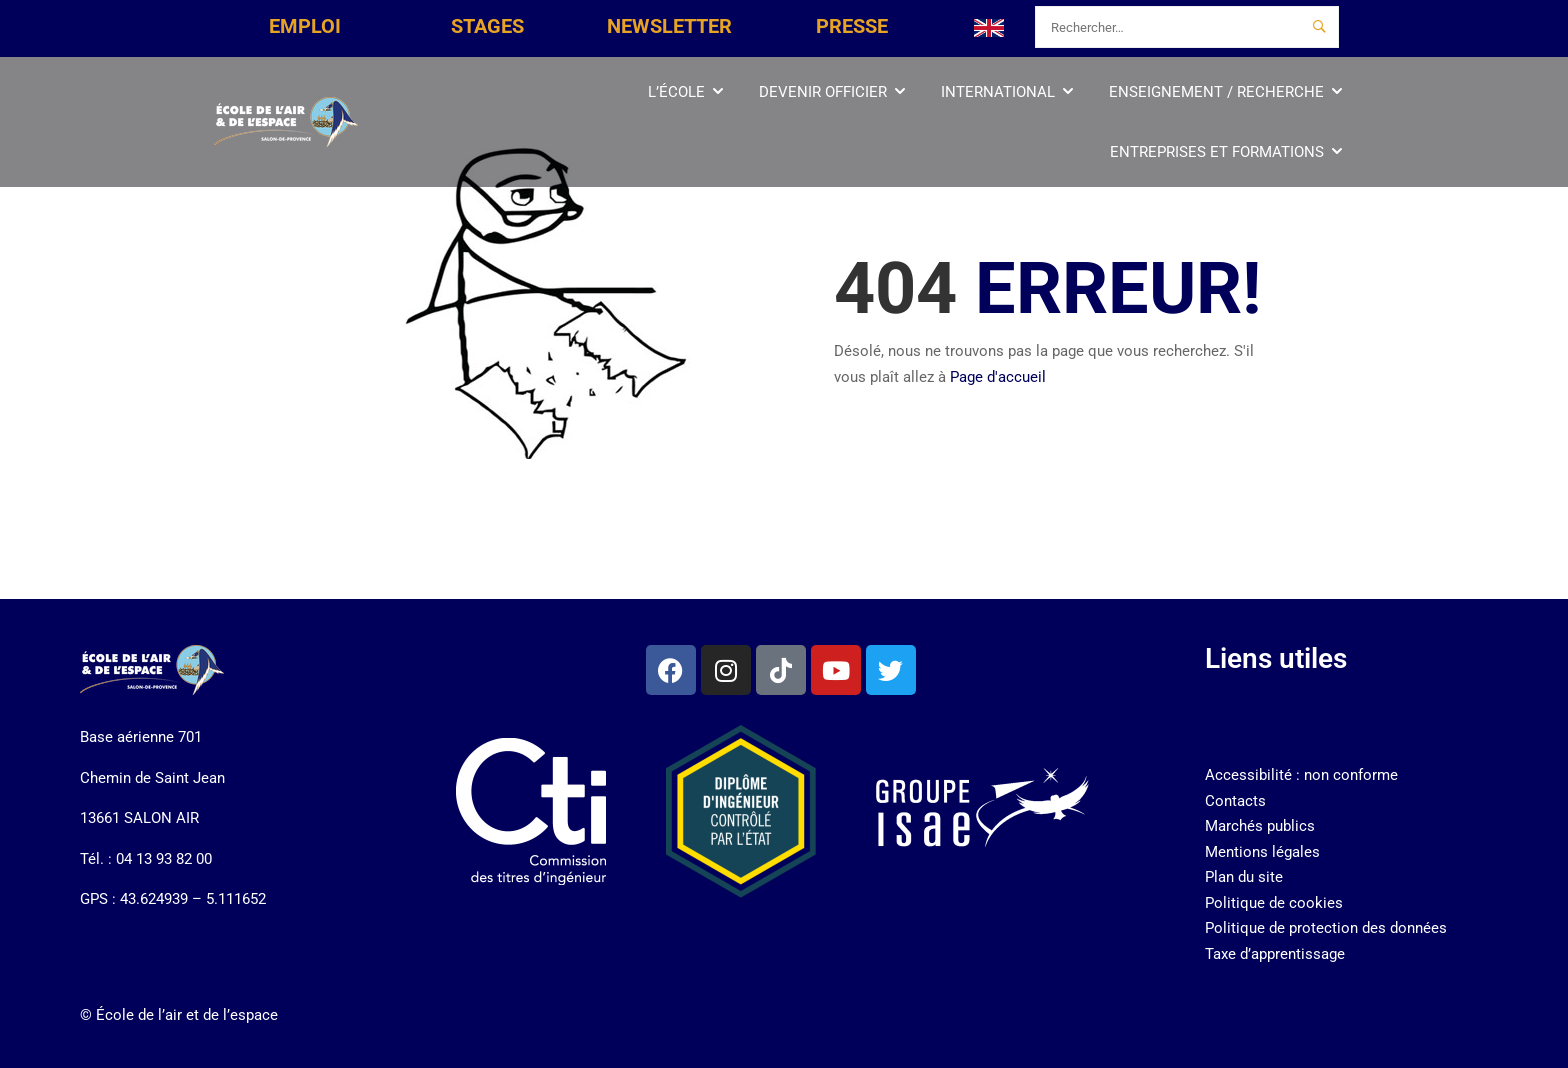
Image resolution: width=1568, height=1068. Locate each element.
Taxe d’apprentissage (1275, 954)
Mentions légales (1262, 852)
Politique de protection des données (1326, 928)
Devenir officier (823, 92)
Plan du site (1244, 877)
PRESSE (852, 26)
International (998, 92)
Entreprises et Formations (1217, 152)
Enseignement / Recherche (1216, 92)
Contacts (1235, 801)
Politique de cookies (1274, 903)
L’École (676, 92)
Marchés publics (1260, 826)
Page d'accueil (998, 377)
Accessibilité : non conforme (1301, 775)
